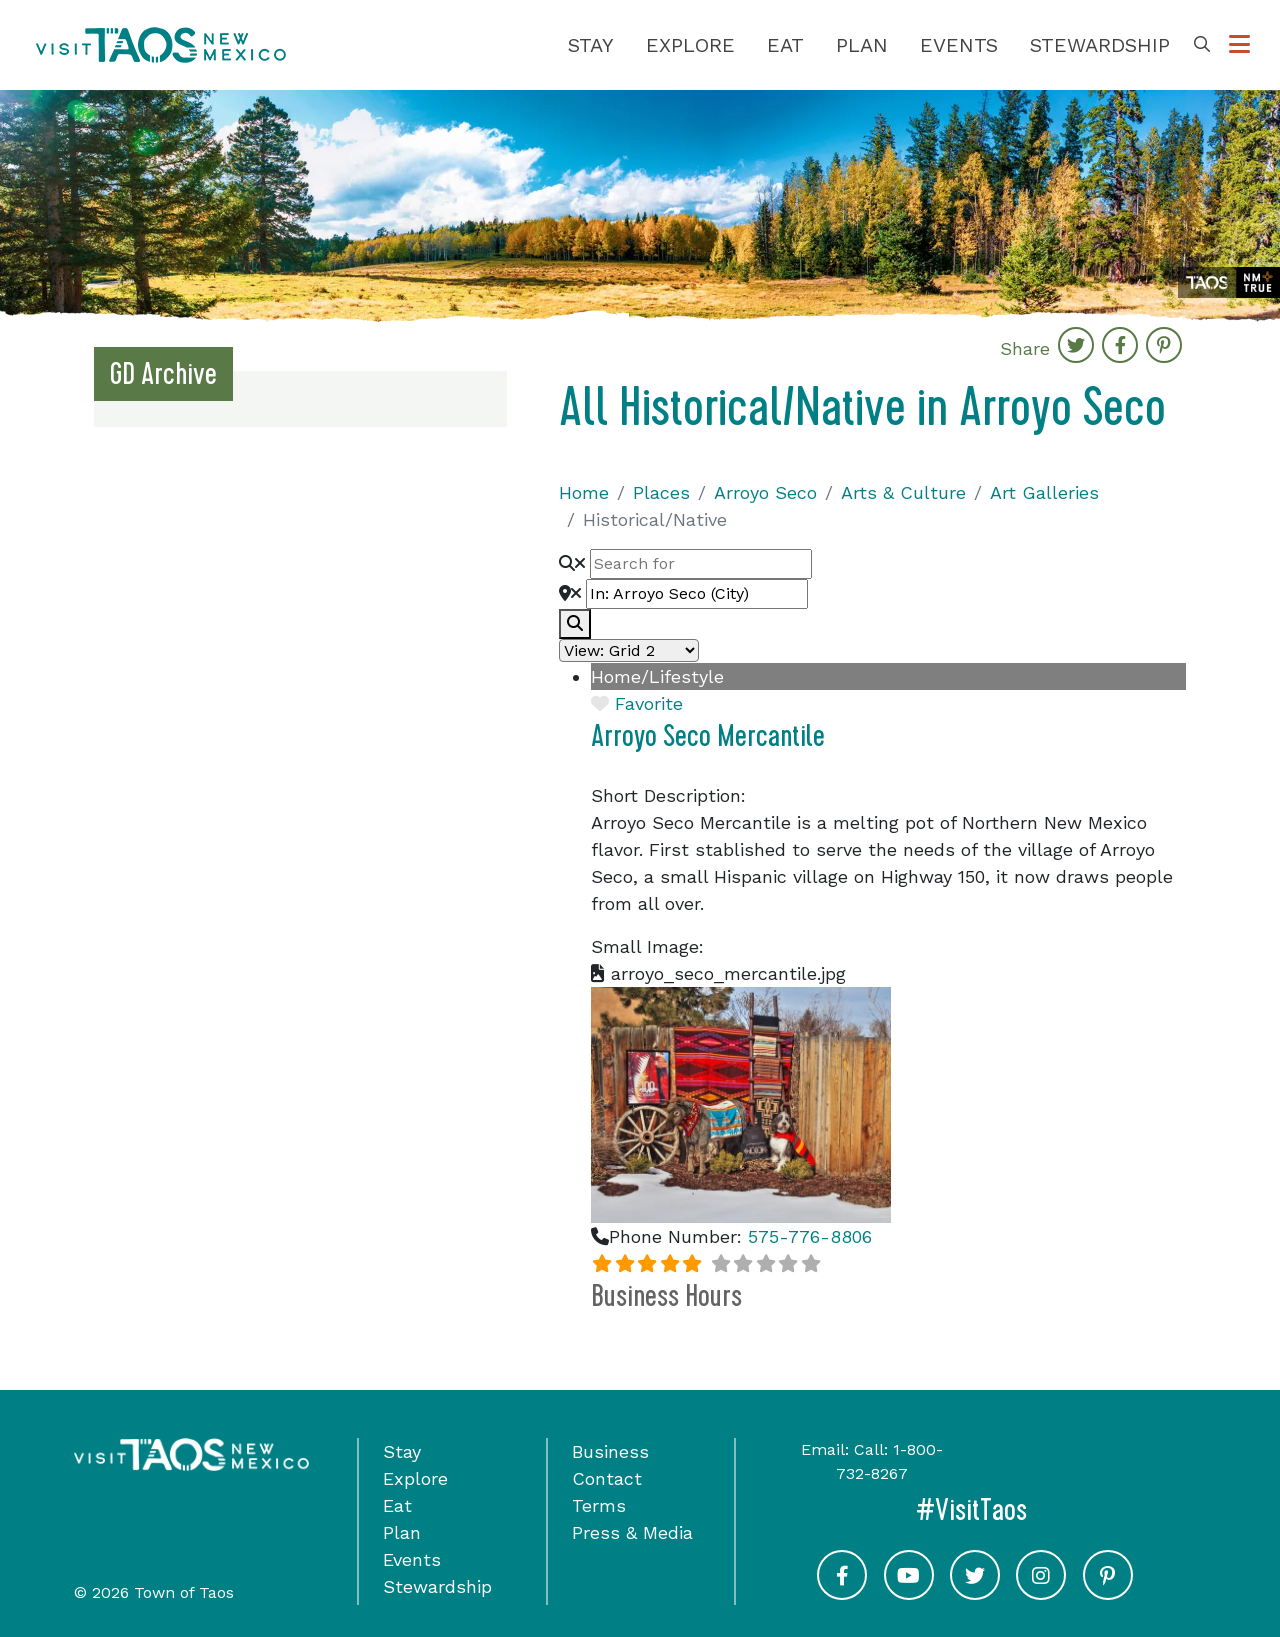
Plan (862, 45)
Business (610, 1451)
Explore (690, 45)
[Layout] (629, 650)
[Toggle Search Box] (1202, 45)
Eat (785, 45)
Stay (591, 45)
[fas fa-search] (575, 624)
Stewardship (1100, 45)
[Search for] (701, 564)
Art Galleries (1044, 492)
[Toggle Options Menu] (1239, 45)
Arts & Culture (903, 492)
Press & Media (632, 1532)
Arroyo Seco (765, 492)
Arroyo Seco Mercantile (708, 736)
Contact (607, 1478)
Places (661, 492)
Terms (599, 1505)
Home (584, 492)
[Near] (697, 594)
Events (959, 45)
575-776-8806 (810, 1236)
